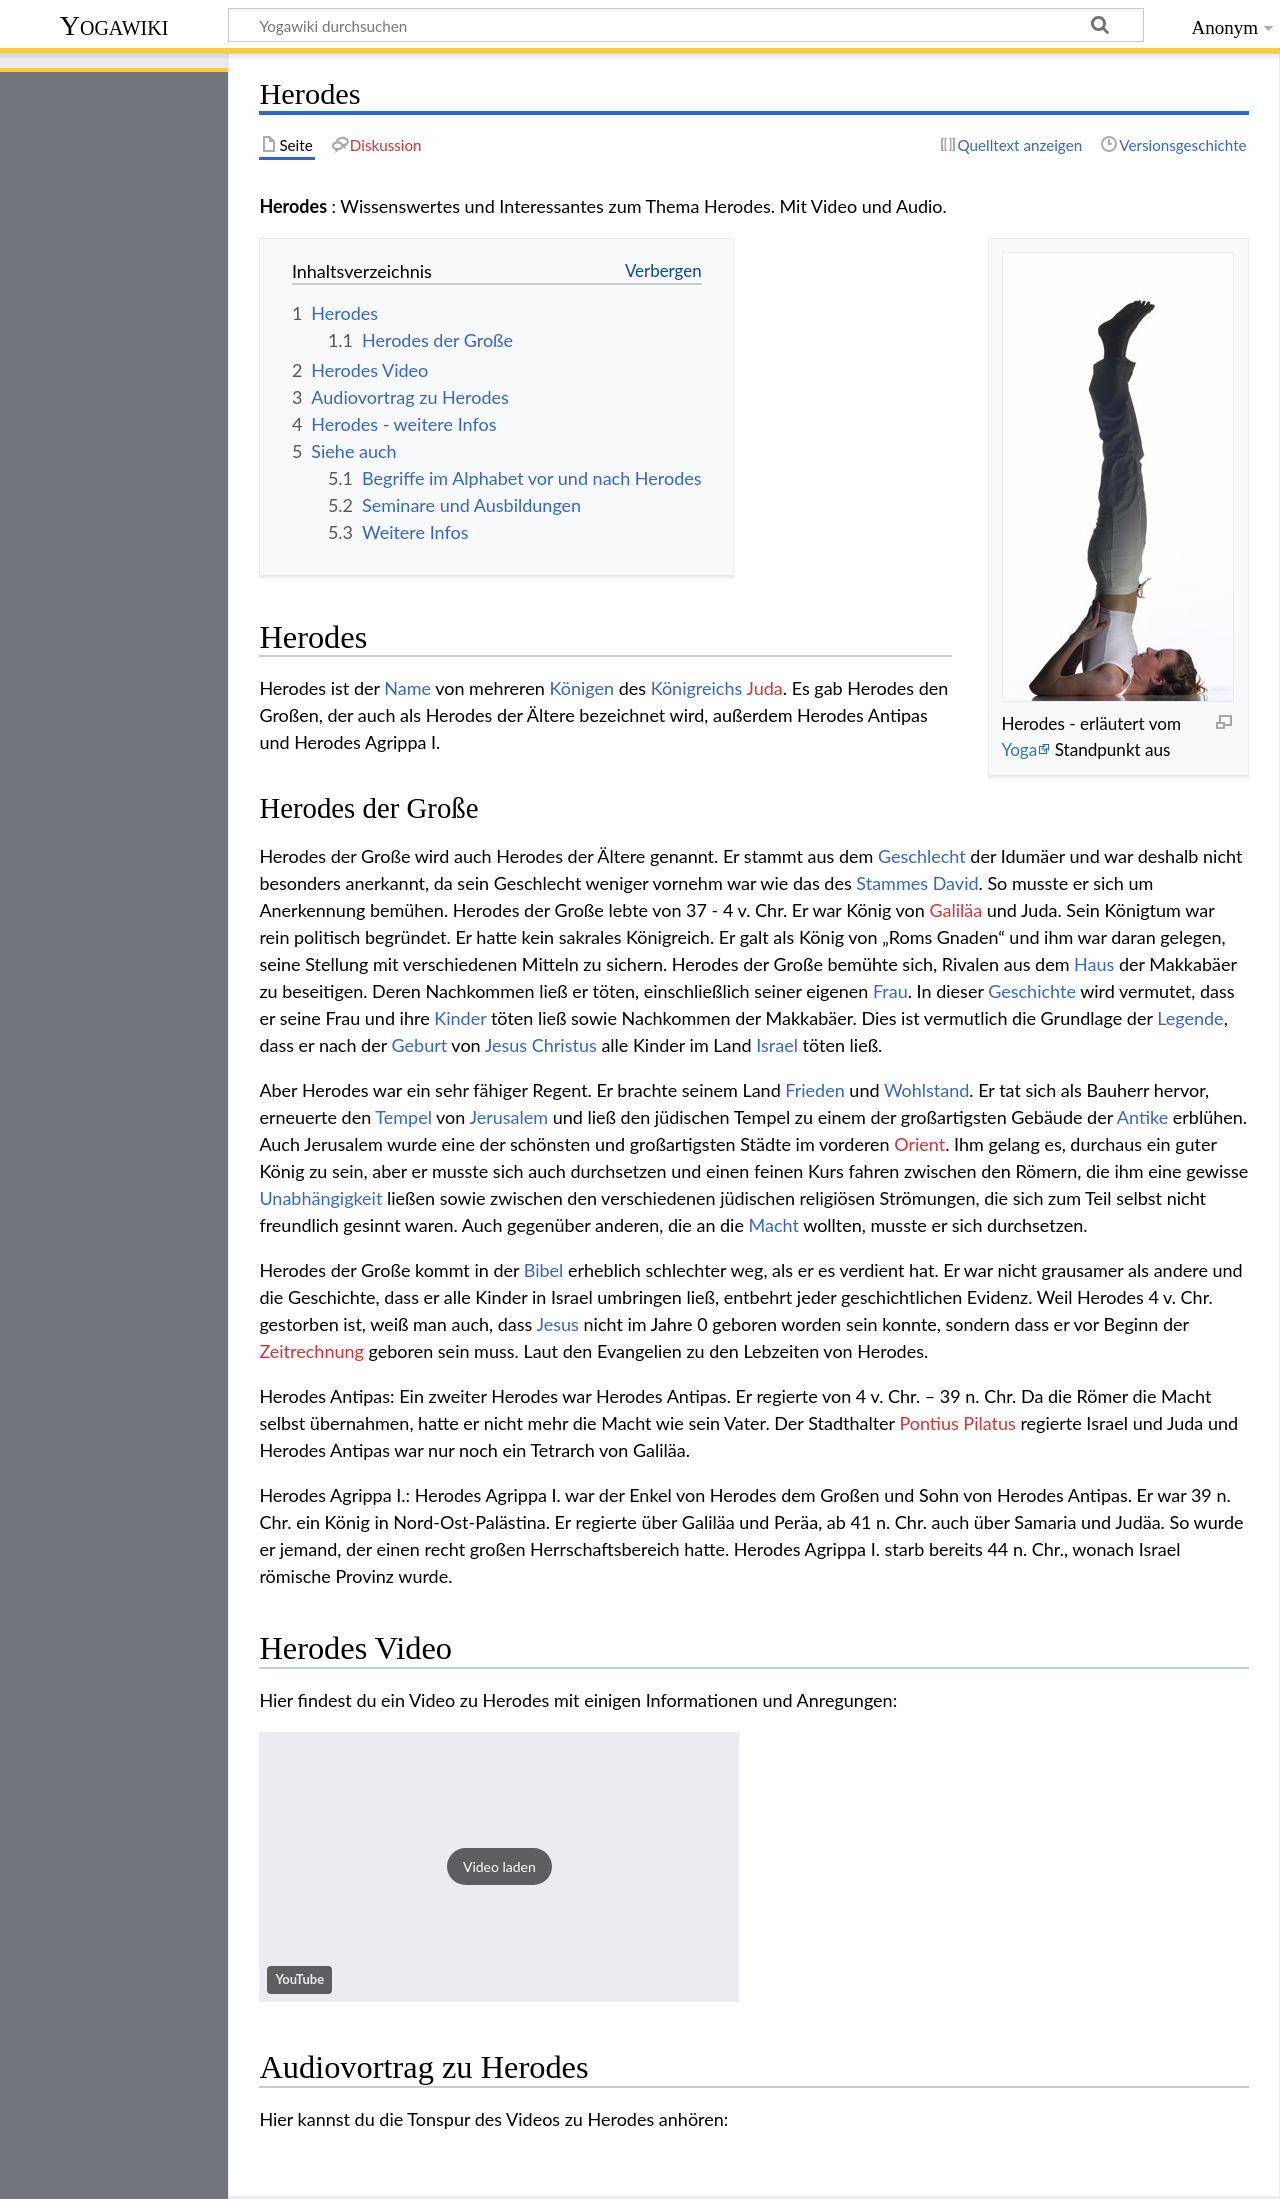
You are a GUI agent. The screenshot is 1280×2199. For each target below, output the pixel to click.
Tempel (403, 1117)
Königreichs (697, 688)
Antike (1142, 1117)
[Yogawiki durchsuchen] (686, 25)
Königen (581, 688)
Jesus (558, 1324)
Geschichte (1032, 991)
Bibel (544, 1270)
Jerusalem (508, 1117)
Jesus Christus (541, 1045)
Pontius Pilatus (957, 1423)
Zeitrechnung (311, 1351)
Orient (919, 1144)
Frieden (814, 1090)
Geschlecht (922, 856)
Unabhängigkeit (320, 1198)
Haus (1094, 964)
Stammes (892, 883)
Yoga (1019, 749)
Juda (764, 688)
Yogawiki (114, 25)
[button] (499, 1867)
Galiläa (955, 910)
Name (407, 688)
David (956, 883)
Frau (890, 991)
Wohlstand (926, 1090)
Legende (1190, 1018)
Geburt (420, 1045)
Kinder (460, 1018)
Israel (777, 1045)
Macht (774, 1225)
